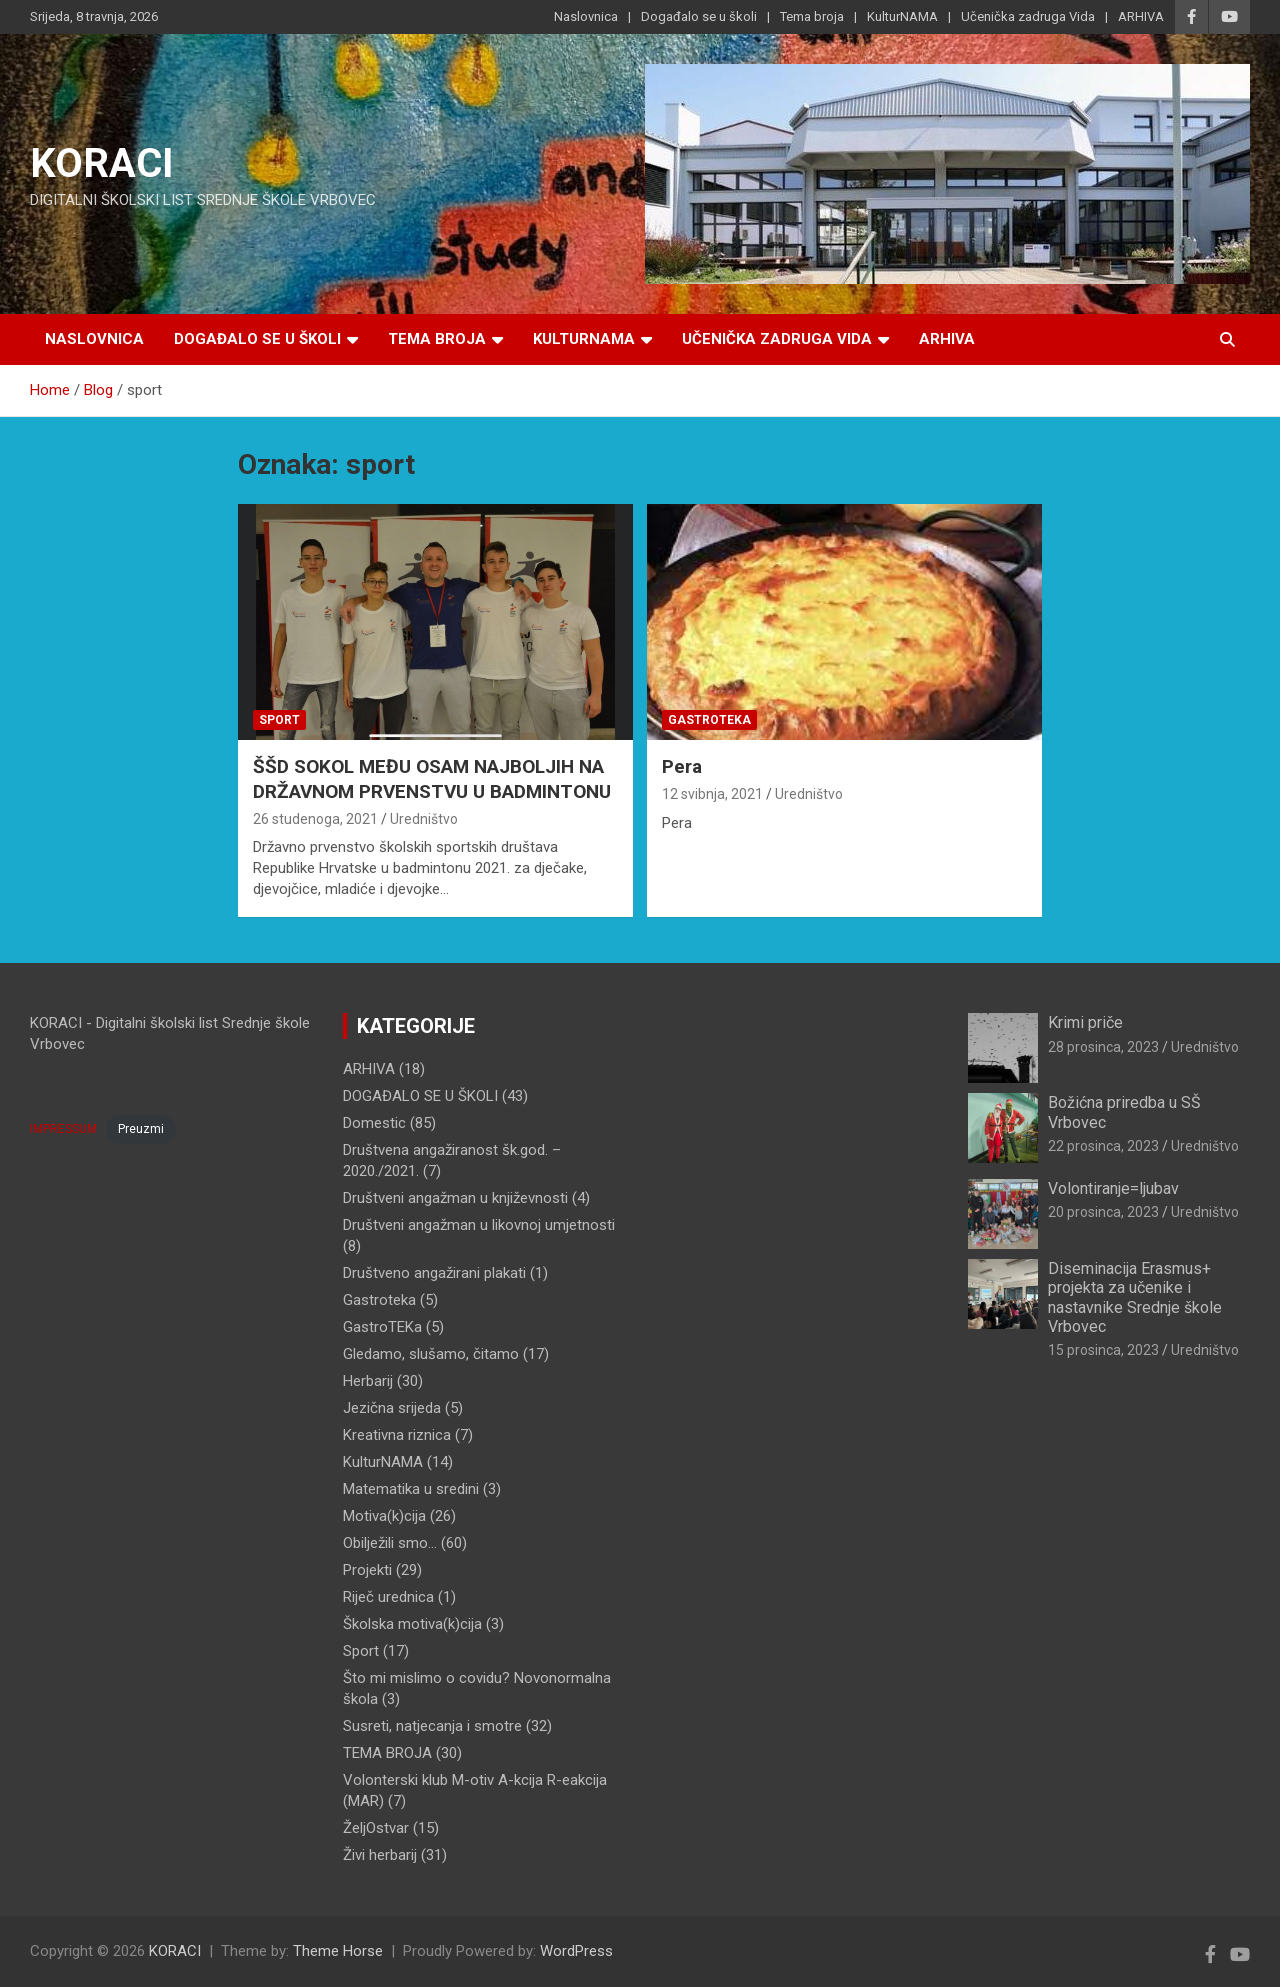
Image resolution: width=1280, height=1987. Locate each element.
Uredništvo (424, 819)
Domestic (374, 1123)
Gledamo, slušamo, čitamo (431, 1354)
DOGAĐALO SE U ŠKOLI (420, 1096)
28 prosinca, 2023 (1103, 1047)
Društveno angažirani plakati (434, 1273)
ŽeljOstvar (376, 1828)
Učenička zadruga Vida (1028, 16)
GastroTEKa (382, 1327)
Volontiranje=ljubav (1113, 1188)
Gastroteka (709, 720)
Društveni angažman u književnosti (455, 1198)
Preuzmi (141, 1129)
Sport (279, 720)
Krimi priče (1085, 1022)
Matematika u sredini (411, 1489)
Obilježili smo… (390, 1543)
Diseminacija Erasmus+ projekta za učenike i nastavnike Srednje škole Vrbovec (1135, 1297)
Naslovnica (586, 16)
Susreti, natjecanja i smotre (432, 1726)
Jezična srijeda (392, 1408)
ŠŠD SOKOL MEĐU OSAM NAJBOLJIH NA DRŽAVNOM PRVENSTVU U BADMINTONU (432, 779)
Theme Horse (338, 1951)
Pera (682, 766)
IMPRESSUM (63, 1129)
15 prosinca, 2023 (1103, 1350)
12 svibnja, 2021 (712, 794)
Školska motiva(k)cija (412, 1624)
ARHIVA (1141, 16)
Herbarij (368, 1381)
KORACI (102, 163)
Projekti (367, 1570)
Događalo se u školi (699, 16)
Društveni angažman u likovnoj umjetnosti (479, 1225)
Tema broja (812, 16)
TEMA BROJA (387, 1753)
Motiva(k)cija (384, 1516)
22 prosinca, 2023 (1103, 1146)
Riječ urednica (388, 1597)
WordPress (576, 1951)
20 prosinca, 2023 (1103, 1212)
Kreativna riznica (397, 1435)
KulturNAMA (902, 16)
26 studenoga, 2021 (315, 819)
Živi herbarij (380, 1855)
